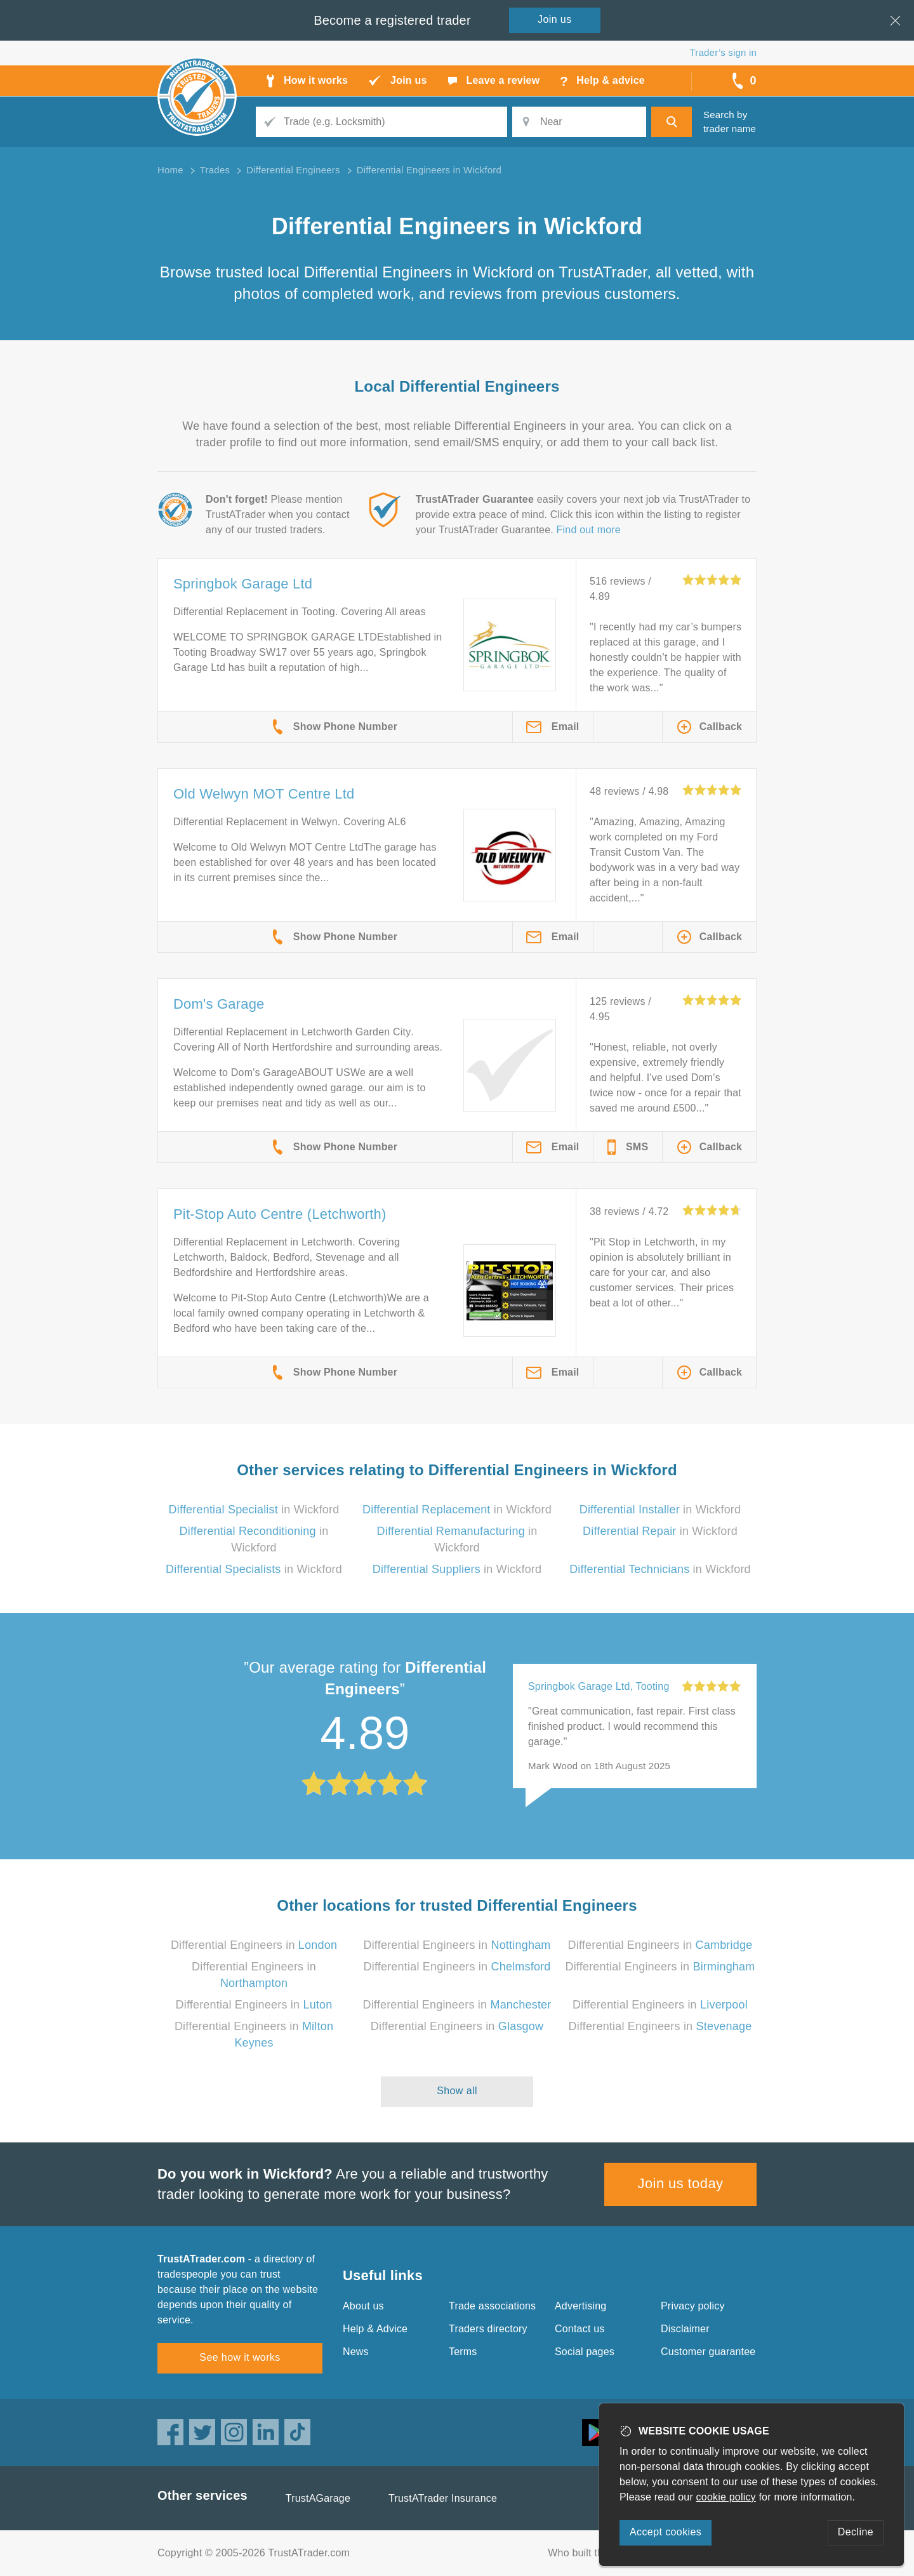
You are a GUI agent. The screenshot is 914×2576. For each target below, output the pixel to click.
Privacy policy (693, 2305)
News (356, 2351)
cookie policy (726, 2497)
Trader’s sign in (723, 52)
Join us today (681, 2183)
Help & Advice (375, 2328)
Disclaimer (685, 2328)
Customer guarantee (708, 2351)
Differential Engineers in (254, 1945)
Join (555, 19)
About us (363, 2305)
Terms (463, 2351)
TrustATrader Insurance (442, 2498)
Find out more (589, 529)
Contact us (579, 2328)
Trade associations (492, 2305)
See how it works (239, 2357)
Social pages (584, 2351)
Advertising (580, 2305)
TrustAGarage (318, 2498)
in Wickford (254, 1509)
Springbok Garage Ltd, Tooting (599, 1686)
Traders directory (488, 2328)
